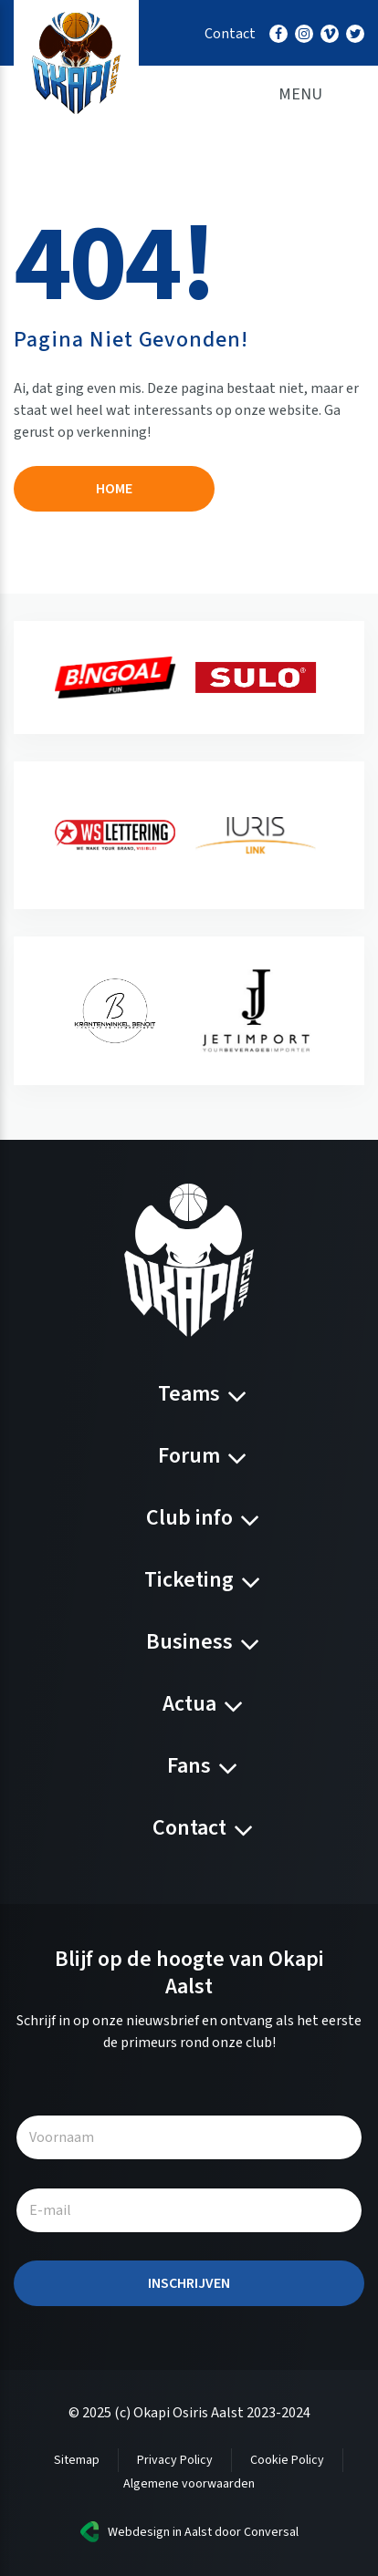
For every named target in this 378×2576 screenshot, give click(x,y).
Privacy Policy (175, 2460)
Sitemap (77, 2460)
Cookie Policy (287, 2460)
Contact (230, 34)
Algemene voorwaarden (189, 2484)
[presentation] (38, 677)
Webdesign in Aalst (160, 2532)
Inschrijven (189, 2283)
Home (114, 489)
